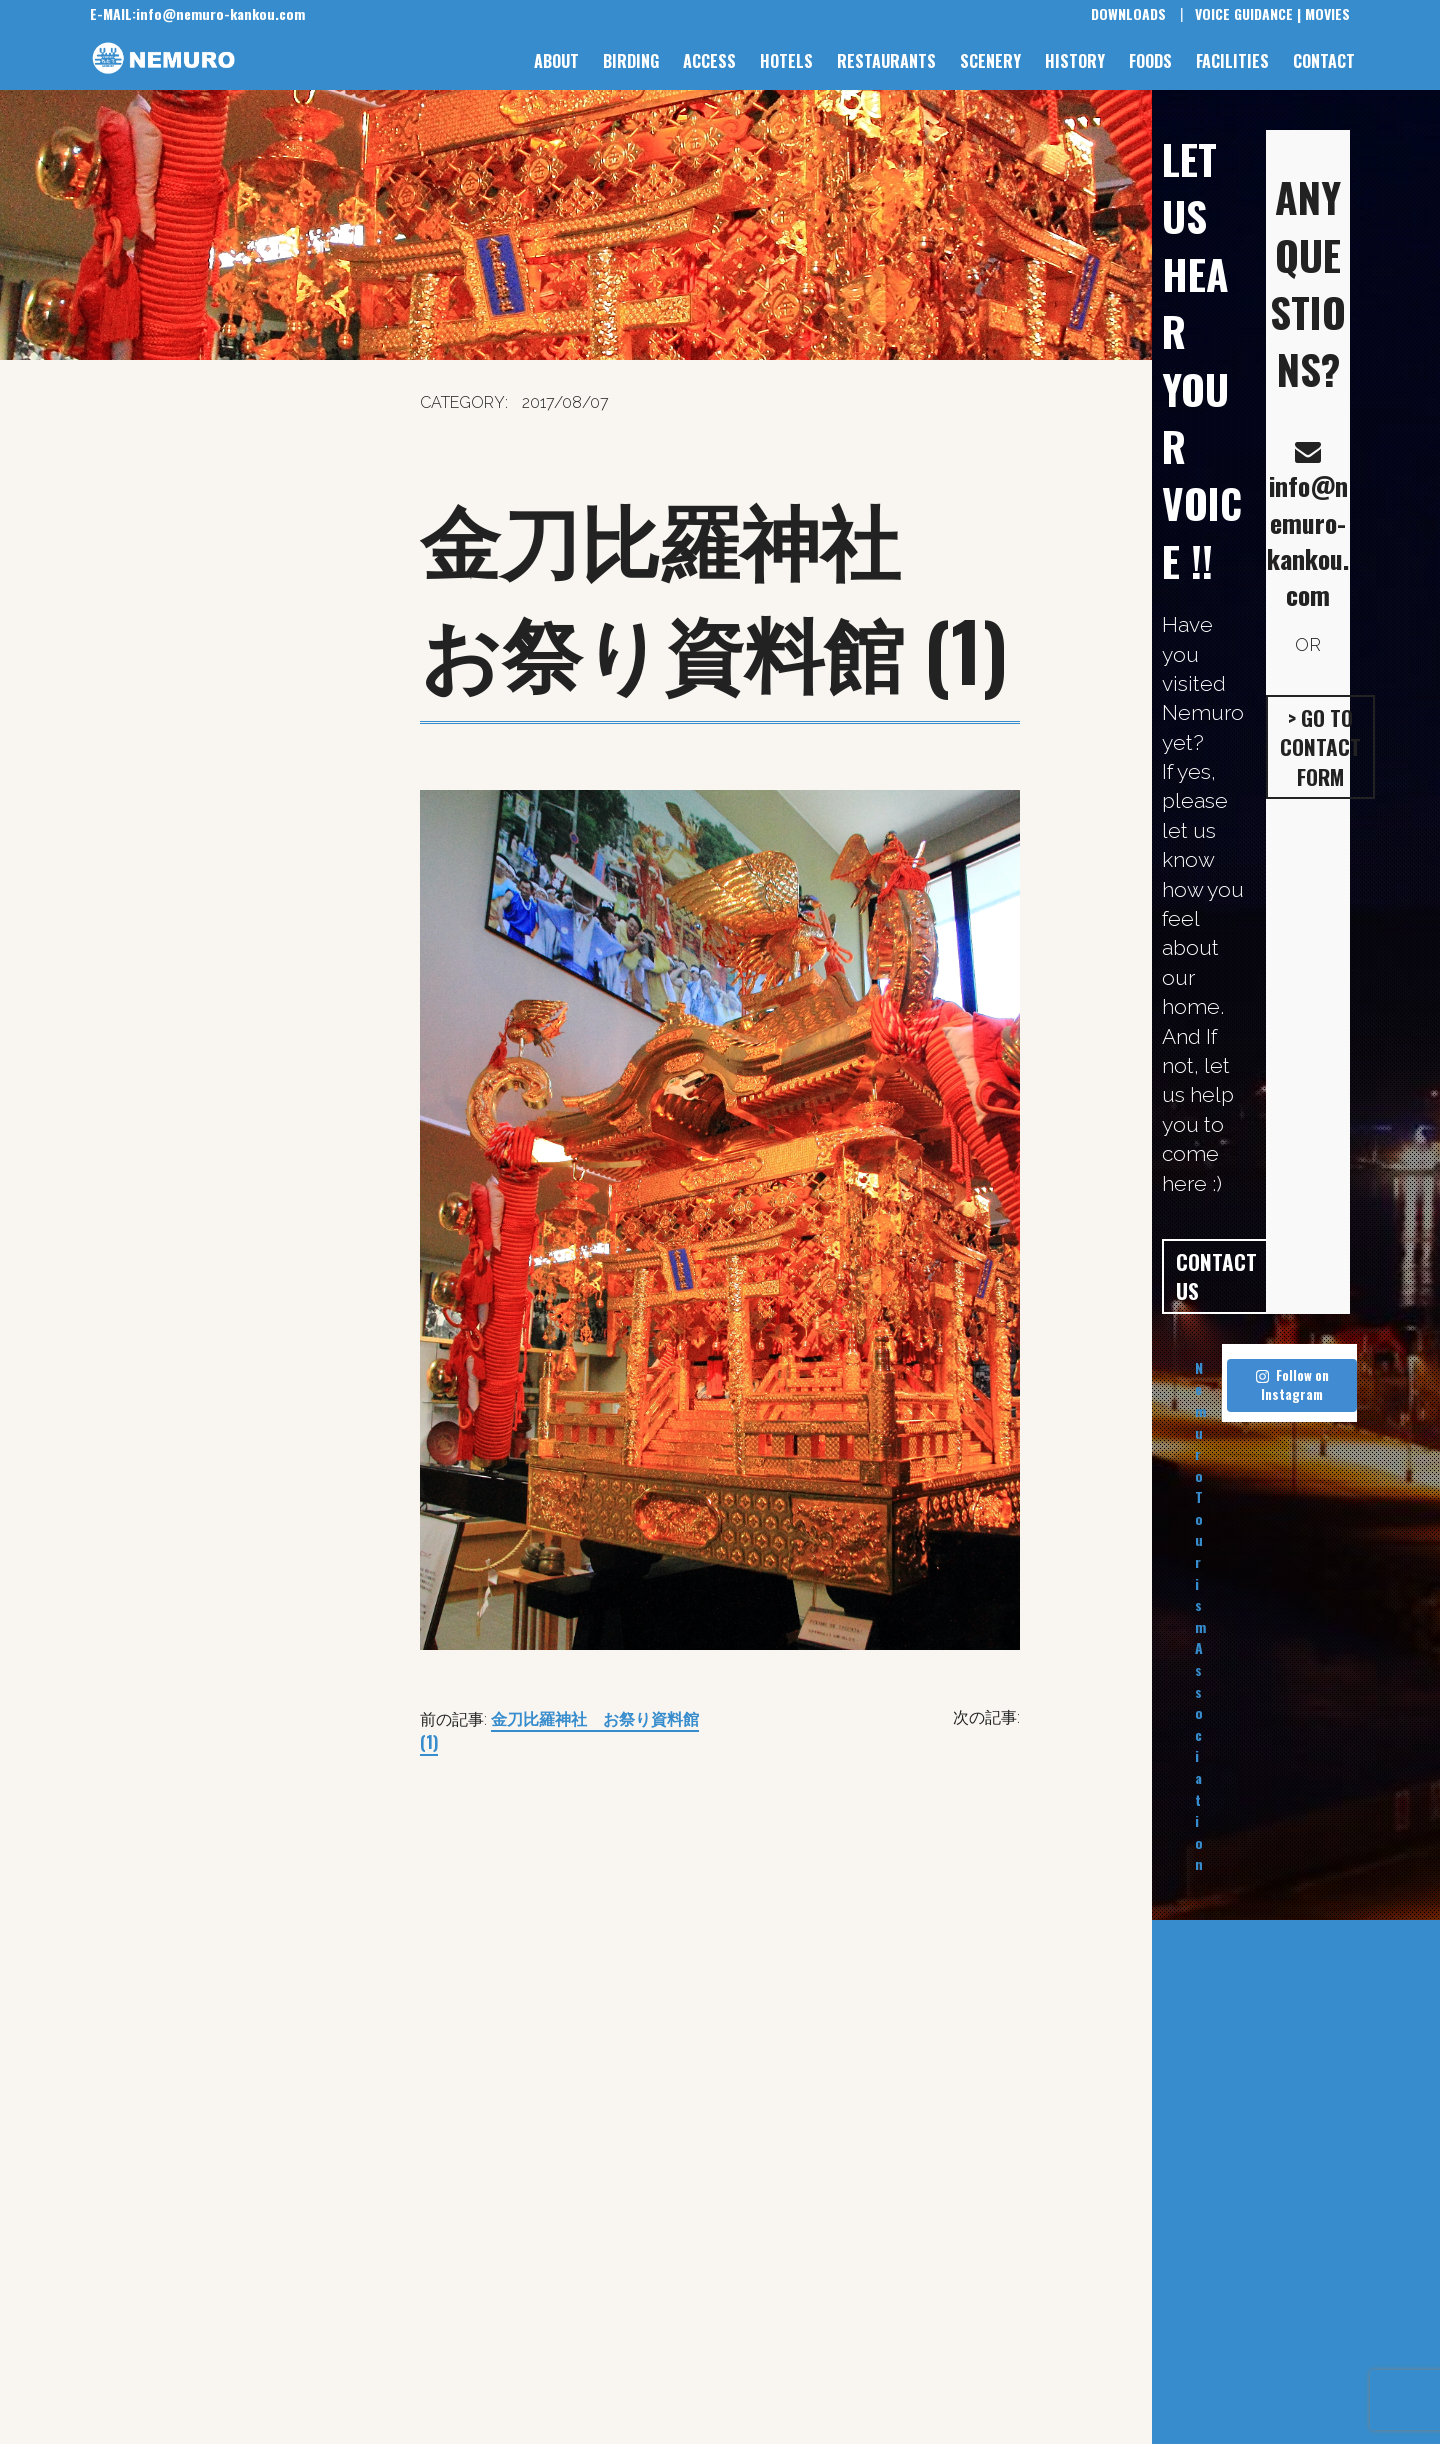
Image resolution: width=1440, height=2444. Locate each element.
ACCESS (709, 61)
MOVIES (1327, 13)
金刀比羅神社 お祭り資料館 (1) (559, 1730)
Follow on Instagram (1292, 1385)
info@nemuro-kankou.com (197, 13)
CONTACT (1324, 61)
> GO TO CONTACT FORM (1320, 747)
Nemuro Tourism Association (1200, 1616)
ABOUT (556, 61)
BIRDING (631, 61)
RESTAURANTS (886, 61)
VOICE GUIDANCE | (1248, 13)
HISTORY (1075, 61)
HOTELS (786, 61)
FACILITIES (1232, 61)
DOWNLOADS (1128, 13)
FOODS (1150, 61)
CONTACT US (1216, 1276)
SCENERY (990, 61)
